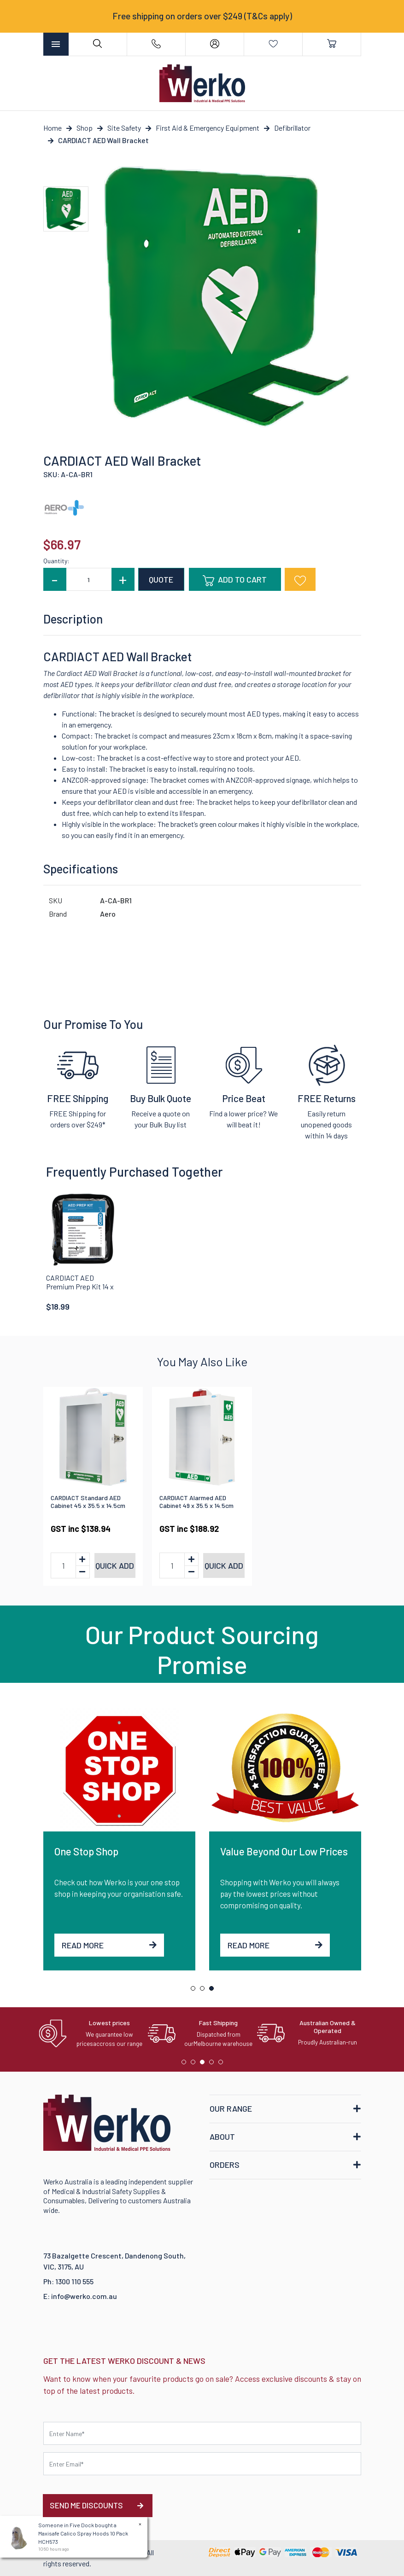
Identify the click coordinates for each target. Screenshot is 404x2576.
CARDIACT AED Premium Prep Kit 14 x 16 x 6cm (80, 1286)
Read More (109, 1945)
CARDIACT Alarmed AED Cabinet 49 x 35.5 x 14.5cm (196, 1501)
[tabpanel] (119, 1839)
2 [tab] (204, 1990)
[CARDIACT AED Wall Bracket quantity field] (89, 579)
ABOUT (222, 2136)
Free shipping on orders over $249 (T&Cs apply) (202, 16)
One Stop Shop (86, 1851)
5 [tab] (223, 2064)
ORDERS (225, 2165)
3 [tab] (213, 1990)
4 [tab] (213, 2064)
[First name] (202, 2433)
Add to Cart (235, 580)
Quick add (114, 1565)
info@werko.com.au (84, 2296)
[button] (300, 579)
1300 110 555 (74, 2281)
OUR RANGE (231, 2108)
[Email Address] (202, 2463)
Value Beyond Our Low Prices (284, 1851)
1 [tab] (195, 1990)
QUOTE (161, 579)
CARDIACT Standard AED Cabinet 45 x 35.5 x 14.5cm (88, 1501)
